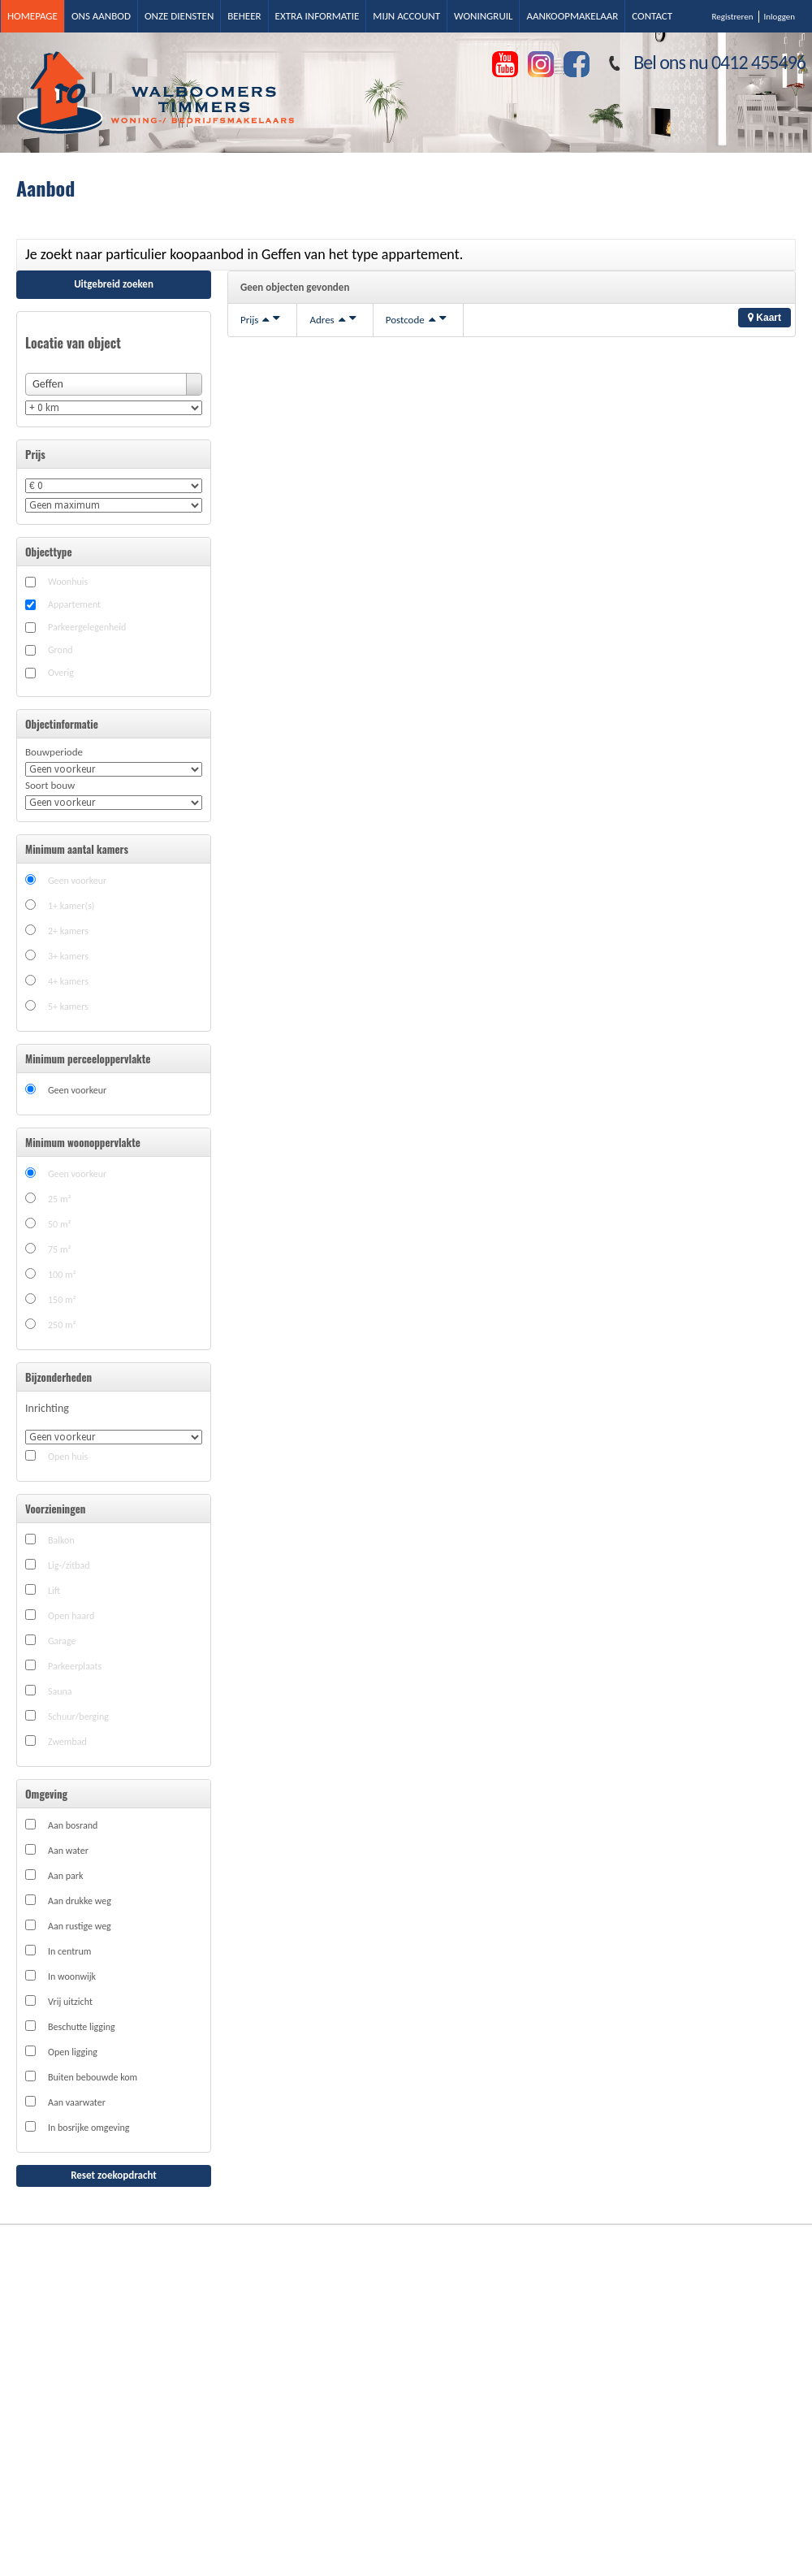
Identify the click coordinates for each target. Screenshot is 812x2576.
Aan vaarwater (77, 2102)
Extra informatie (317, 16)
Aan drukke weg (79, 1901)
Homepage (32, 16)
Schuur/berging (78, 1716)
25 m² (59, 1199)
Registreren (733, 16)
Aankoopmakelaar (572, 16)
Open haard (71, 1615)
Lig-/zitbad (69, 1565)
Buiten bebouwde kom (92, 2077)
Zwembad (67, 1741)
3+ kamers (68, 956)
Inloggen (780, 16)
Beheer (244, 16)
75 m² (59, 1249)
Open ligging (72, 2052)
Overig (61, 672)
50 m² (59, 1224)
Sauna (60, 1691)
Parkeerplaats (75, 1666)
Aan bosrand (72, 1825)
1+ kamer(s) (71, 905)
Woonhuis (68, 581)
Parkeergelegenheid (87, 627)
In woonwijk (72, 1976)
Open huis (68, 1456)
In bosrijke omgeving (88, 2127)
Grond (60, 650)
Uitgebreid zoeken (113, 284)
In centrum (69, 1951)
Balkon (61, 1540)
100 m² (62, 1274)
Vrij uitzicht (70, 2001)
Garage (62, 1641)
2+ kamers (68, 931)
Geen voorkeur (77, 880)
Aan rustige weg (79, 1926)
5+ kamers (68, 1006)
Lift (54, 1590)
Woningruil (483, 16)
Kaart (764, 317)
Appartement (74, 604)
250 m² (62, 1325)
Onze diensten (179, 16)
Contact (652, 16)
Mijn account (406, 16)
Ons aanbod (101, 16)
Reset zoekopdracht (114, 2175)
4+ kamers (68, 981)
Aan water (68, 1850)
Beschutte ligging (81, 2027)
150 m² (62, 1299)
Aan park (65, 1875)
